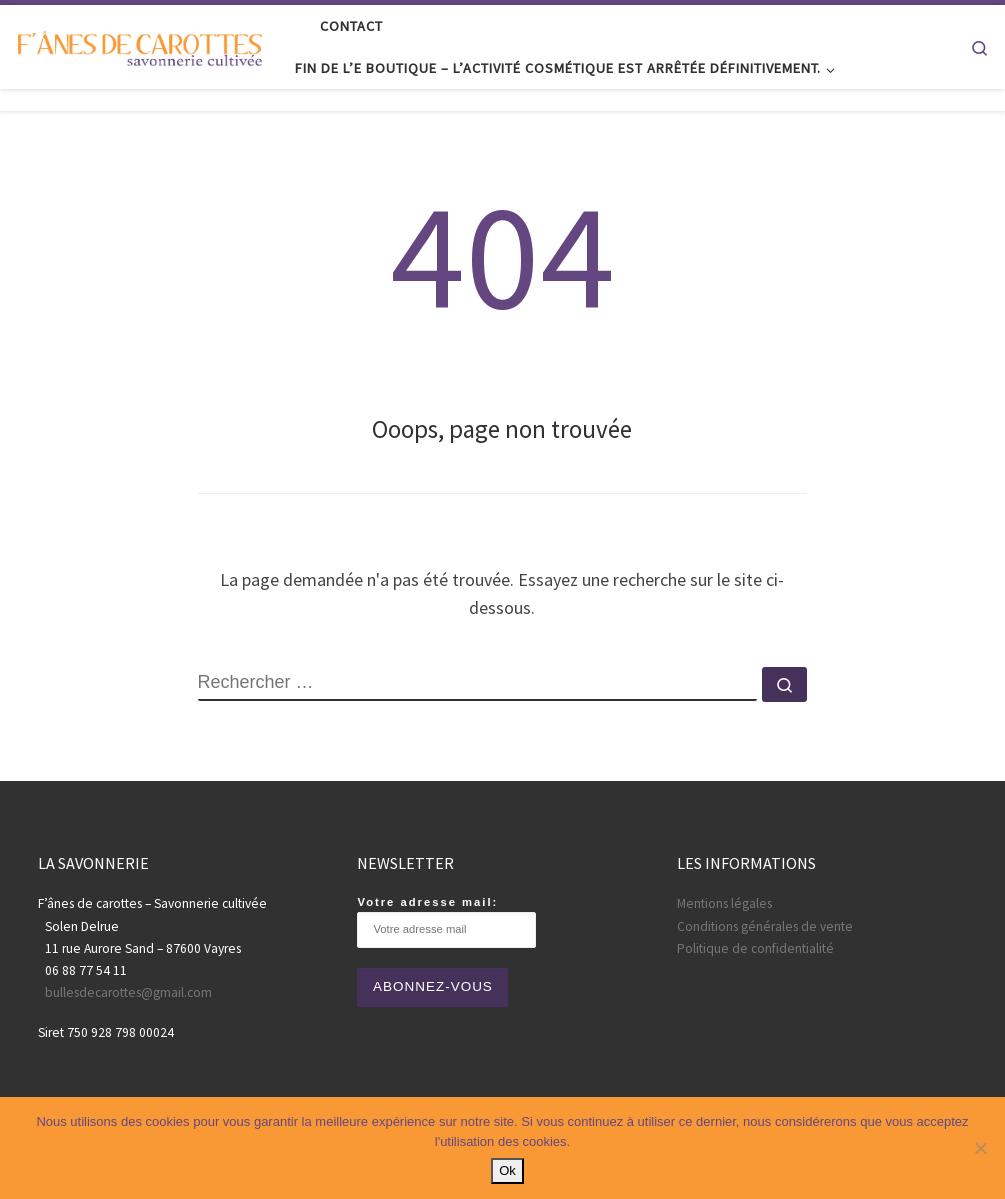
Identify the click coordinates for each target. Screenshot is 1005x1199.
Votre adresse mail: (446, 921)
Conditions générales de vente (765, 926)
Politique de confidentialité (755, 948)
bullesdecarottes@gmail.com (128, 992)
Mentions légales (724, 903)
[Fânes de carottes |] (140, 46)
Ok (507, 1170)
